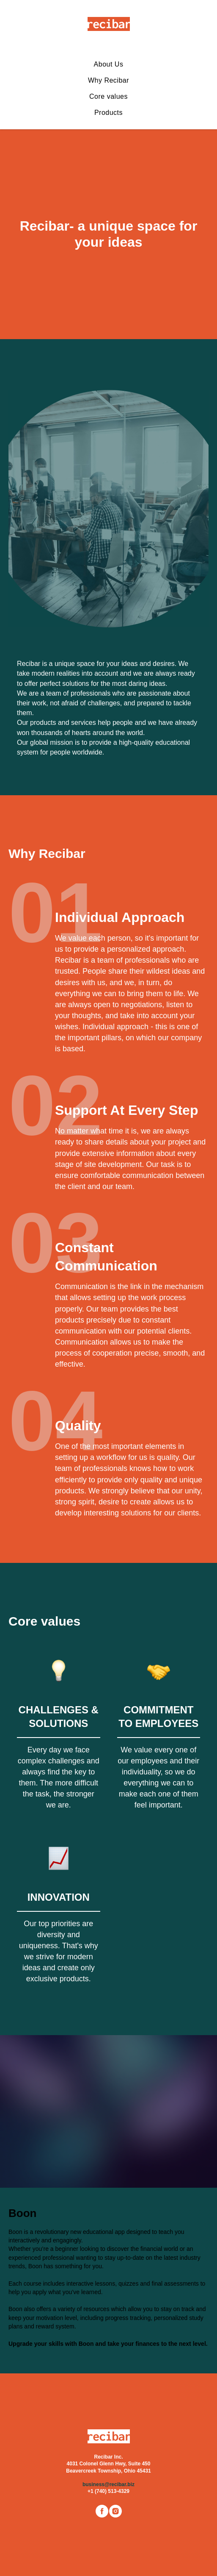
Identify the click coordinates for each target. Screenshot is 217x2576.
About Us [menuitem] (109, 64)
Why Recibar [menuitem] (108, 80)
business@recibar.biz (108, 2484)
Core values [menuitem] (108, 96)
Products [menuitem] (108, 112)
